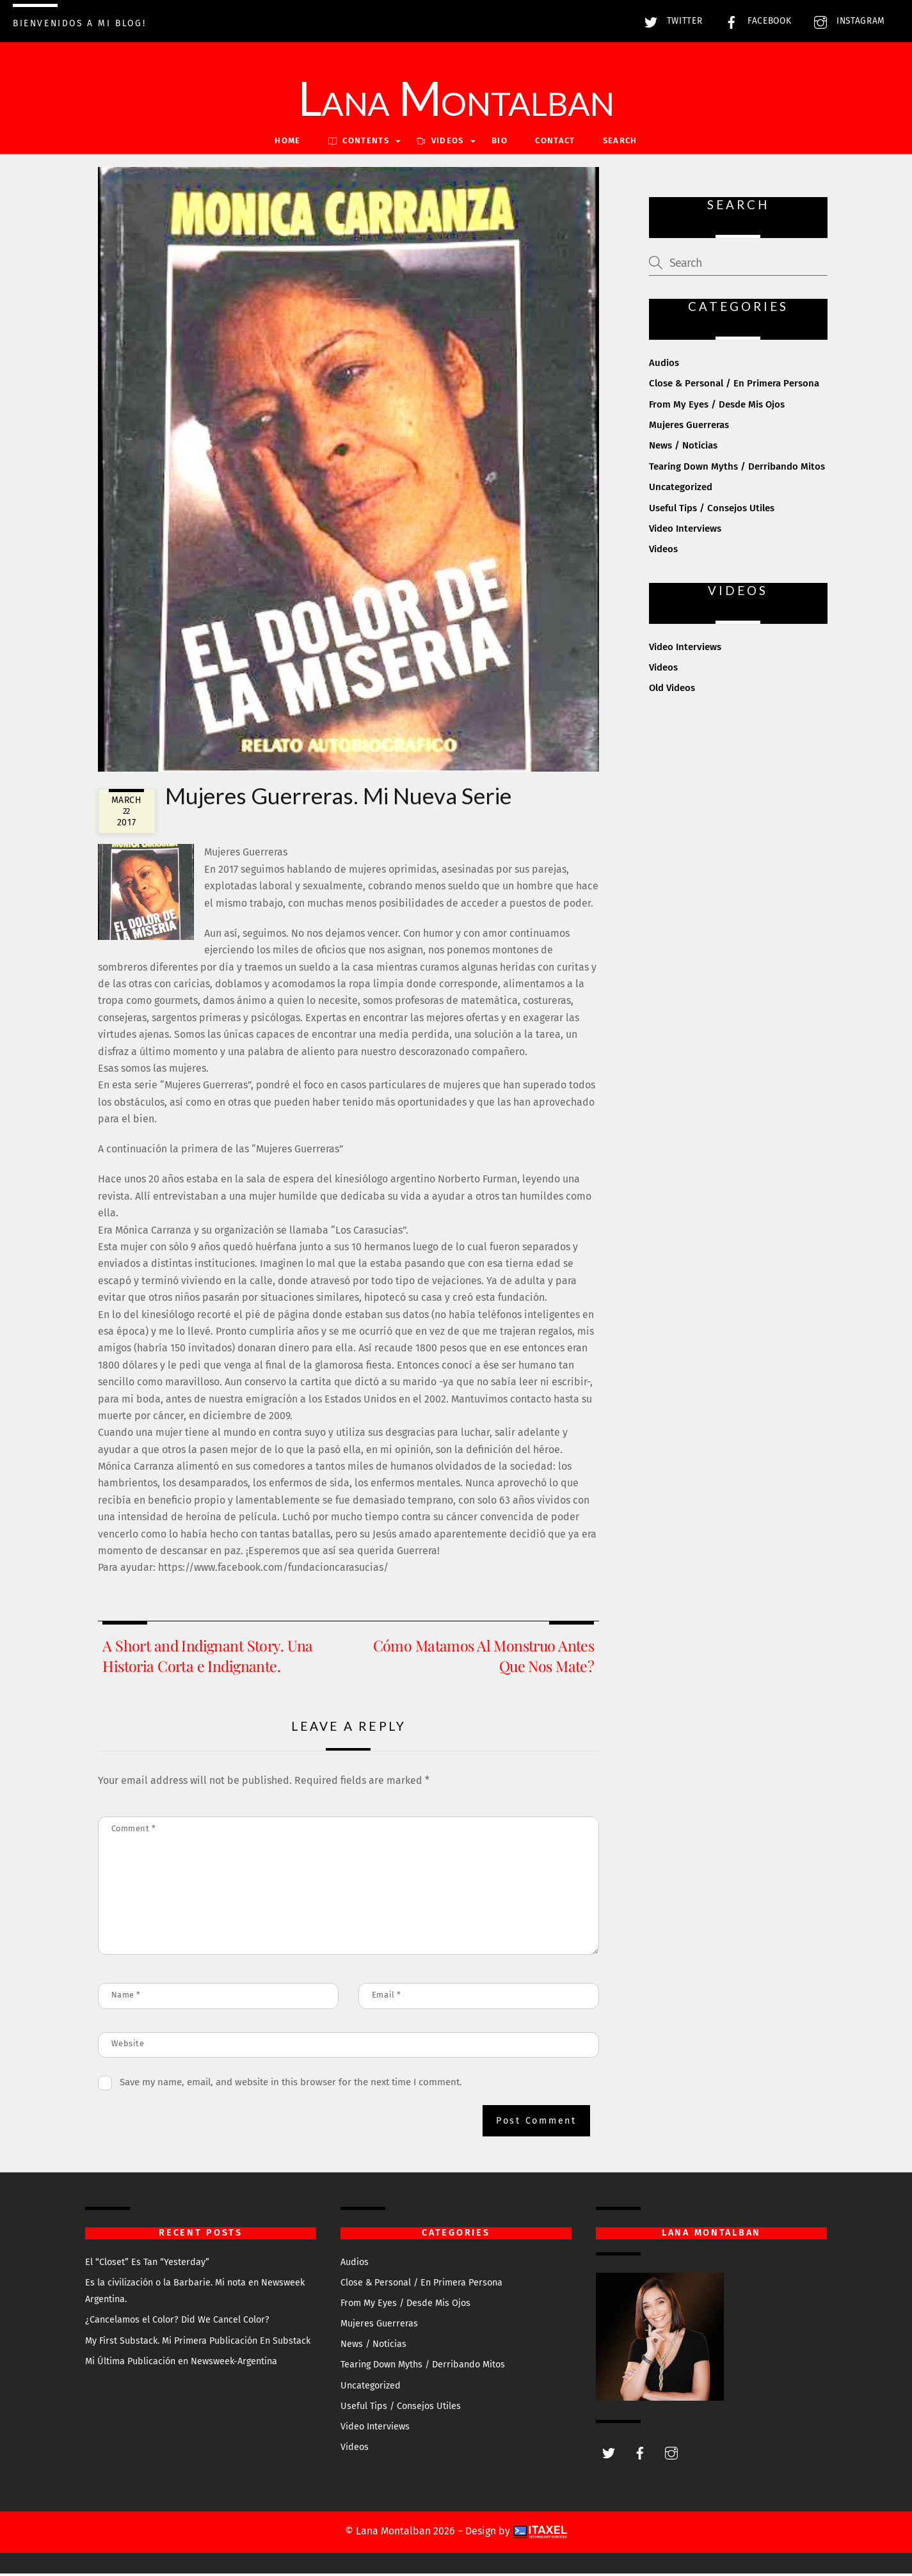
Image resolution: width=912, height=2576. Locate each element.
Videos (663, 552)
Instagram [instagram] (846, 20)
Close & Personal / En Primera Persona (734, 386)
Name (126, 1997)
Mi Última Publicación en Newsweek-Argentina (181, 2363)
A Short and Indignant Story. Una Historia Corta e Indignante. (207, 1658)
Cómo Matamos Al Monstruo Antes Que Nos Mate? (484, 1658)
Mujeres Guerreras (689, 427)
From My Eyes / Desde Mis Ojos (717, 407)
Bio (500, 143)
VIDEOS (440, 143)
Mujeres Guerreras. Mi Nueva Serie (338, 797)
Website (128, 2046)
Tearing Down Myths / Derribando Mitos (737, 469)
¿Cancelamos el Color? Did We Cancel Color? (177, 2323)
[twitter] (608, 2455)
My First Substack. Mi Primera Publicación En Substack (197, 2343)
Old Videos (672, 691)
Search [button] (620, 143)
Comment (133, 1831)
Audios (664, 365)
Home (287, 143)
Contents (358, 143)
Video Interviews (685, 531)
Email (386, 1997)
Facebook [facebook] (755, 20)
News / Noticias (683, 448)
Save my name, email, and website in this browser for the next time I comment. (291, 2085)
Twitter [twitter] (670, 20)
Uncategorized (680, 489)
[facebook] (640, 2455)
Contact (555, 143)
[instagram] (671, 2455)
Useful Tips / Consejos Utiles (711, 510)
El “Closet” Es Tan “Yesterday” (147, 2264)
